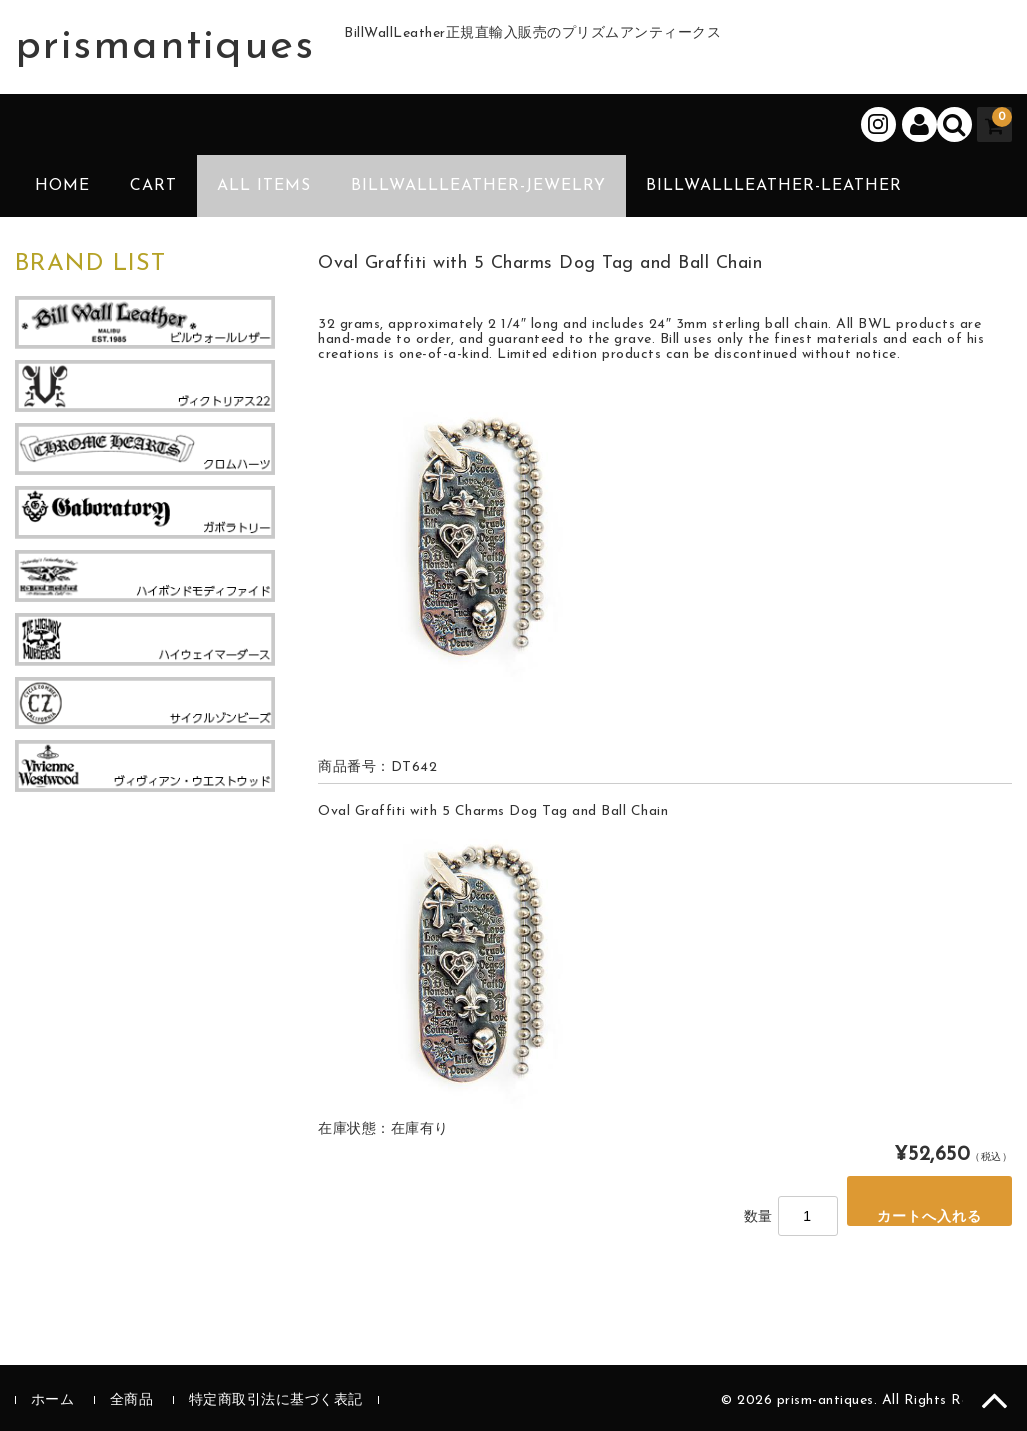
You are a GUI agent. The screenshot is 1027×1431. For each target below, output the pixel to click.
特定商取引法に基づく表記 (276, 1400)
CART (153, 186)
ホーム (53, 1400)
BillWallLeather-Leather (774, 186)
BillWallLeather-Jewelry (478, 186)
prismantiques (165, 47)
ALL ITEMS (264, 186)
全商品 (132, 1400)
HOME (62, 186)
